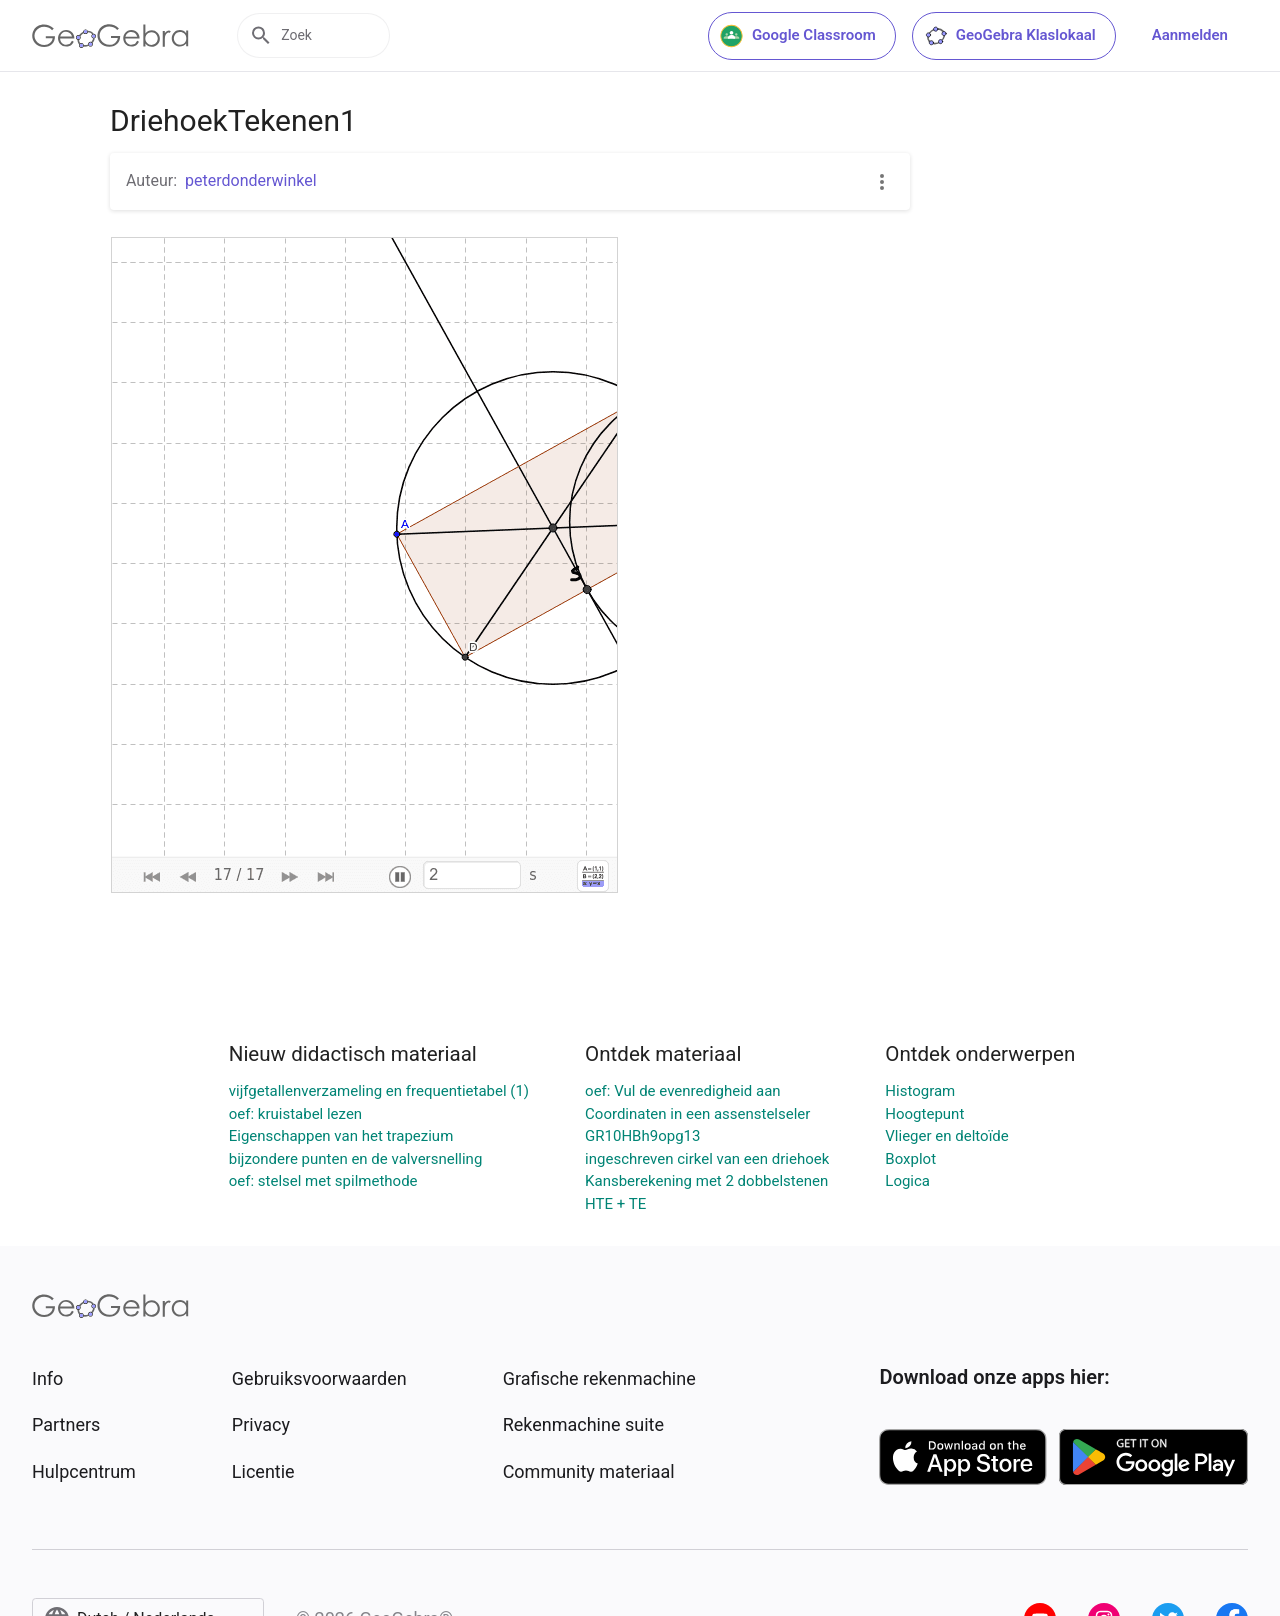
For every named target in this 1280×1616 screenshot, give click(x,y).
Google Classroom (798, 36)
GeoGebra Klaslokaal (1010, 36)
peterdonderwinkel (251, 180)
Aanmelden (1190, 35)
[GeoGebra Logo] (110, 36)
